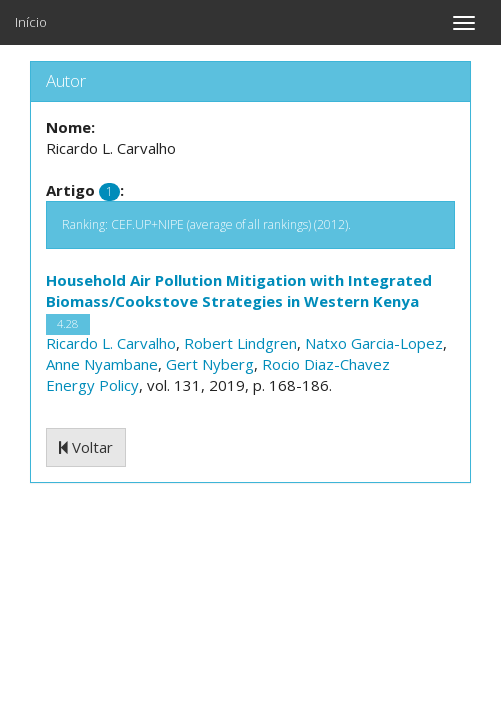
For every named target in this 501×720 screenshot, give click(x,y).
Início (31, 22)
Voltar (86, 447)
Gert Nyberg (210, 364)
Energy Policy (92, 385)
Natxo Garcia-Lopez (374, 343)
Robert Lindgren (240, 343)
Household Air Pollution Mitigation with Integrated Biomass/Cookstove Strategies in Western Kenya (239, 290)
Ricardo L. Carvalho (111, 343)
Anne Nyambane (102, 364)
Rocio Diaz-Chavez (326, 364)
